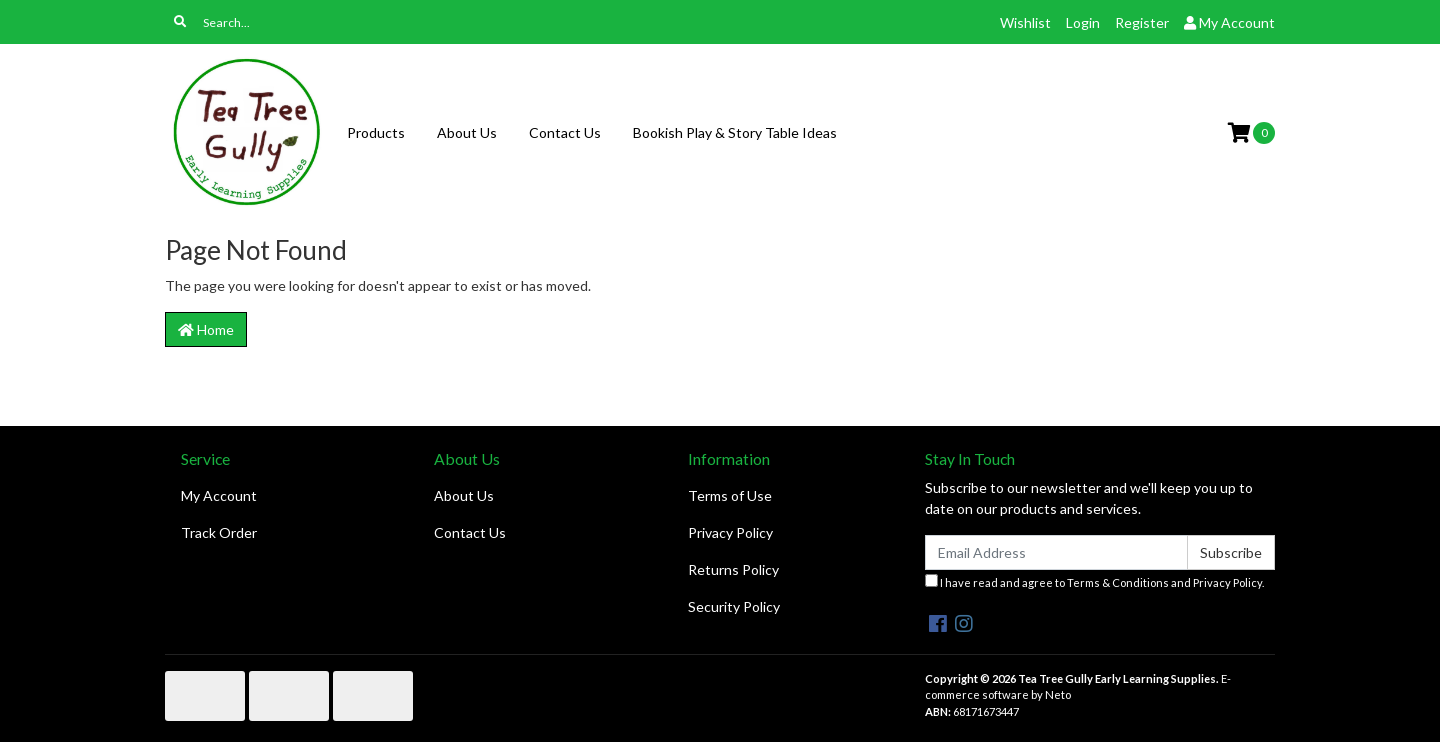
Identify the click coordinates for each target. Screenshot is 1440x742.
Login (1083, 22)
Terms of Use (730, 495)
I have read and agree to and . (1094, 581)
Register (1142, 22)
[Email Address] (1056, 552)
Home (206, 329)
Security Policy (734, 606)
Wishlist (1025, 22)
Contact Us (565, 132)
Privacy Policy (730, 532)
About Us (467, 132)
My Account (219, 495)
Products (376, 132)
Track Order (219, 532)
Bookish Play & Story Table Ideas (735, 132)
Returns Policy (733, 569)
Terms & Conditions (1118, 582)
